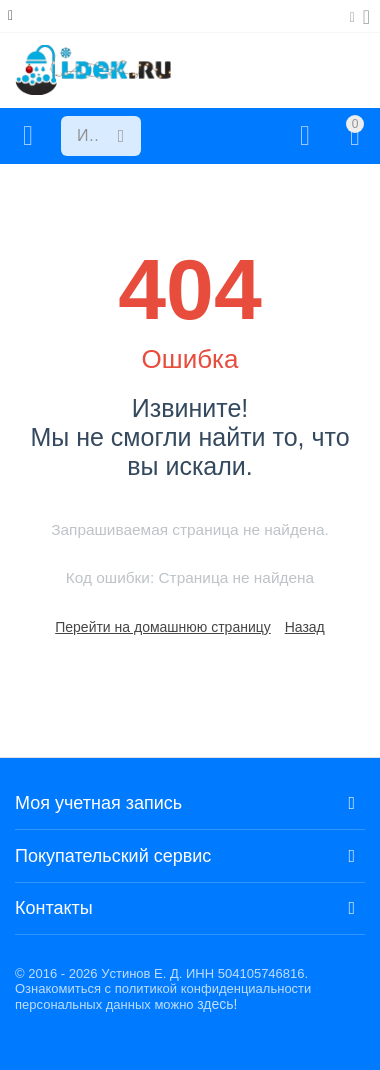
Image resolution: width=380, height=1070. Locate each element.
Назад (305, 627)
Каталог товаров (28, 136)
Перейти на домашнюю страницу (163, 627)
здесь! (217, 1004)
